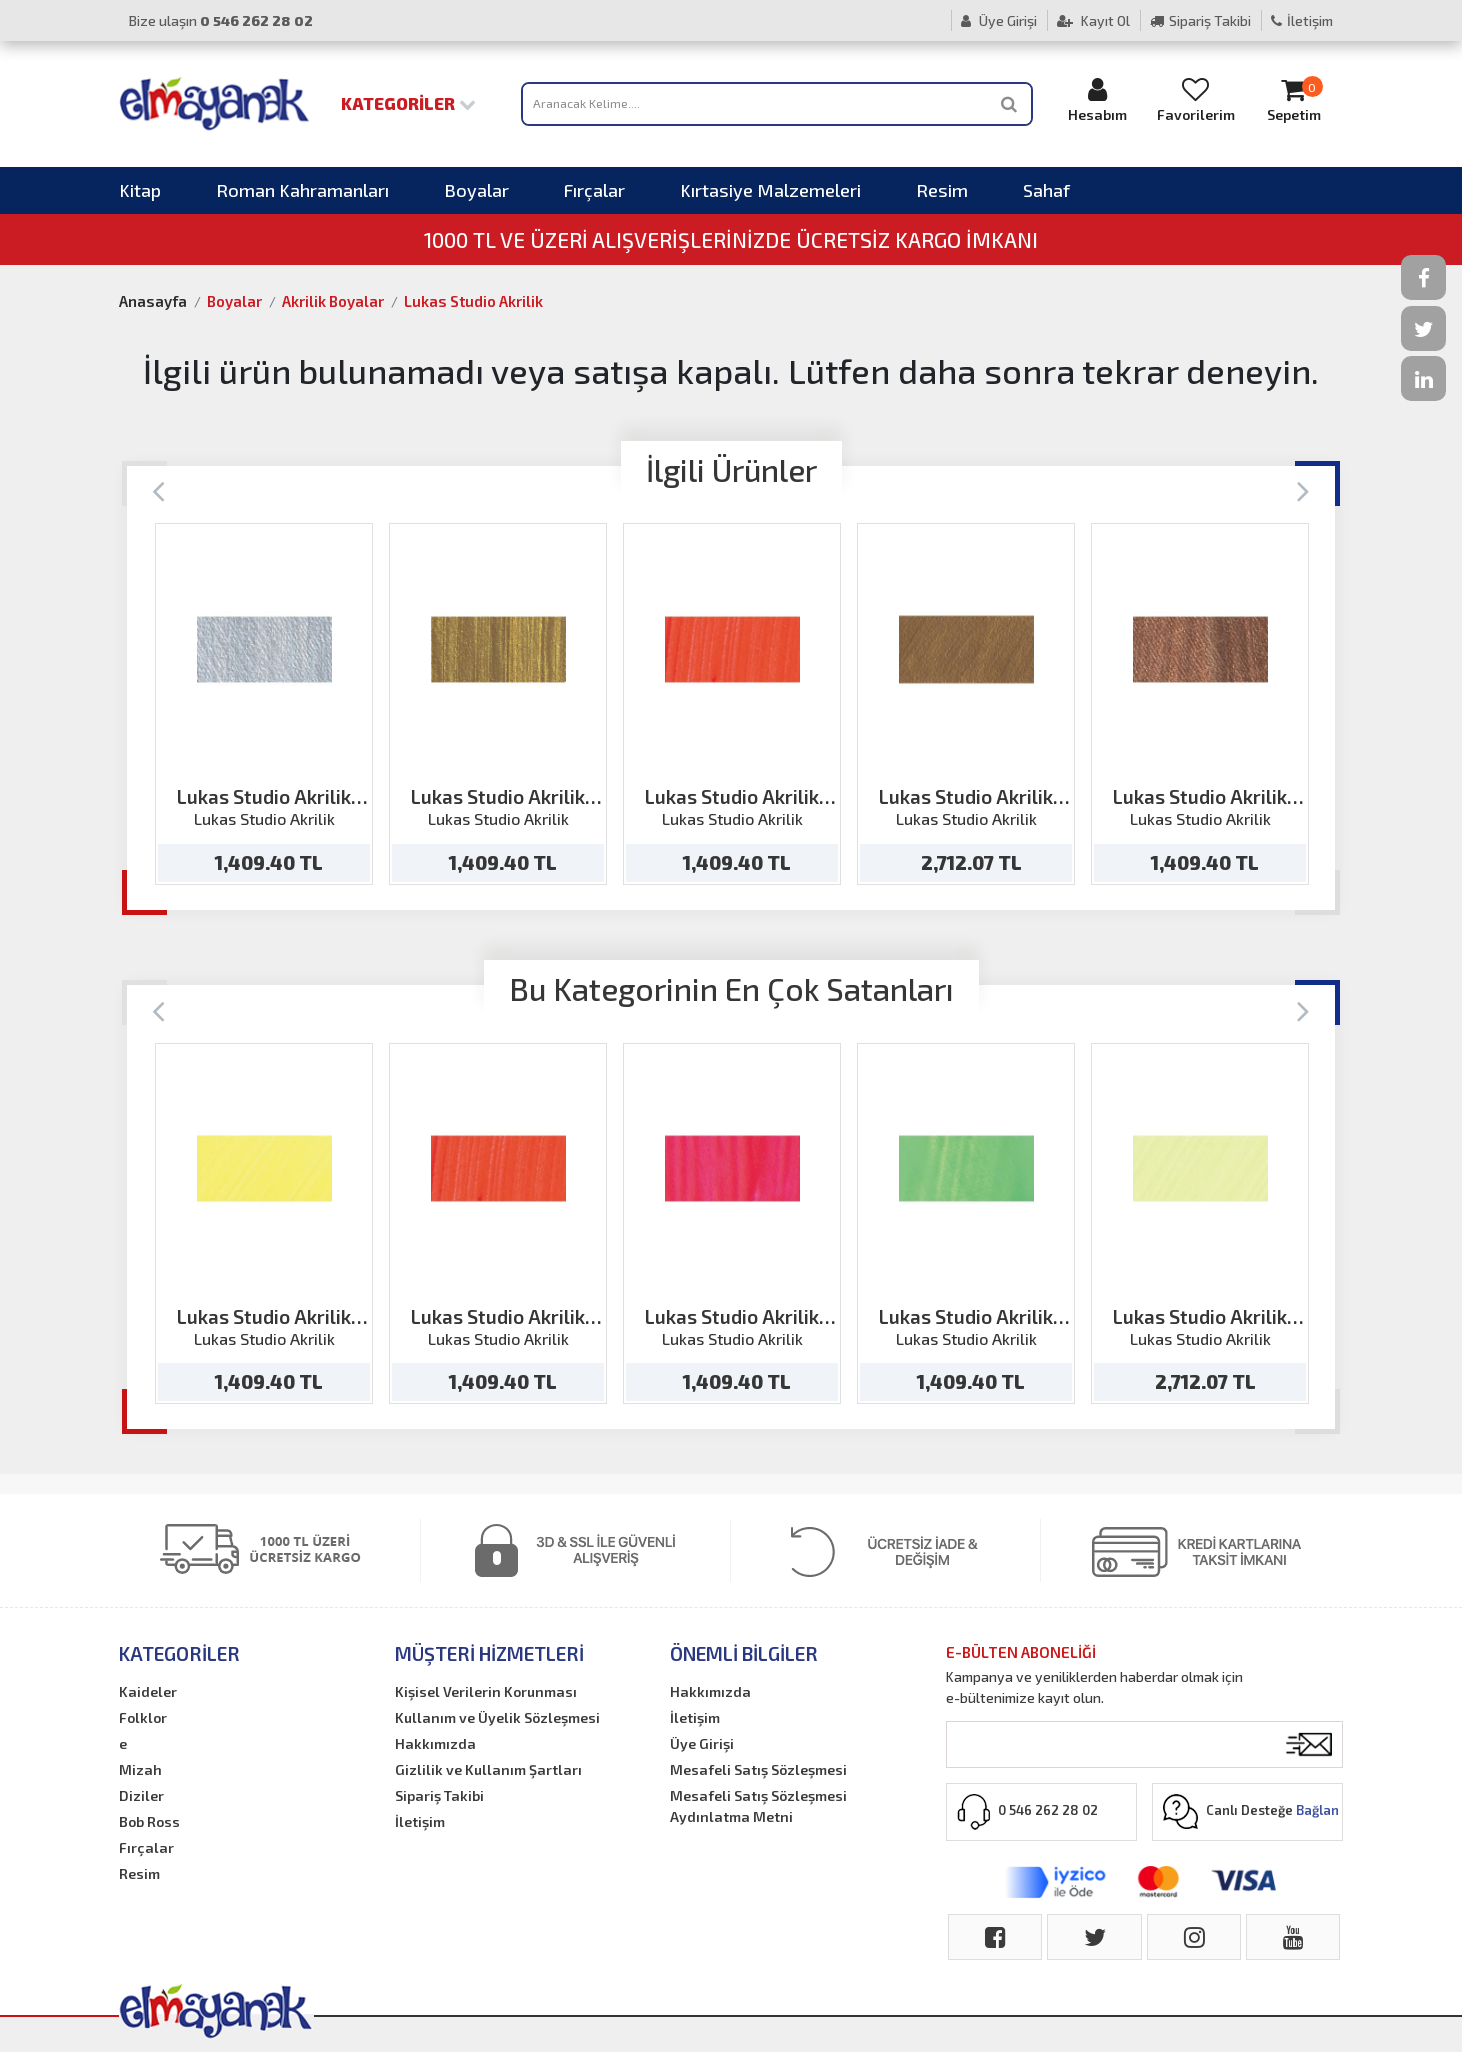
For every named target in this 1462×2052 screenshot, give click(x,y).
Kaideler (148, 1691)
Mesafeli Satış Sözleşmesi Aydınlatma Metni (758, 1806)
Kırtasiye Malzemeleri (770, 190)
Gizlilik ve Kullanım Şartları (488, 1769)
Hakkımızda (435, 1743)
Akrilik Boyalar (333, 301)
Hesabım (1098, 99)
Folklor (143, 1717)
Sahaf (1046, 190)
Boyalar (476, 190)
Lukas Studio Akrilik (473, 301)
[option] (264, 704)
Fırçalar (594, 190)
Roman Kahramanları (302, 190)
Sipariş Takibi (1200, 20)
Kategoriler (408, 103)
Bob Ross (149, 1821)
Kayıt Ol (1093, 20)
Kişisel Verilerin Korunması (486, 1691)
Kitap (140, 190)
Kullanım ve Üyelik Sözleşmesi (497, 1717)
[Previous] (158, 489)
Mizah (140, 1769)
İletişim (1302, 20)
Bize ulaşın (221, 20)
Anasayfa (153, 301)
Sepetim (1294, 99)
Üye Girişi (999, 20)
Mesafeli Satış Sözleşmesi (758, 1769)
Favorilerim (1196, 99)
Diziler (141, 1795)
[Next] (1303, 489)
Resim (942, 190)
